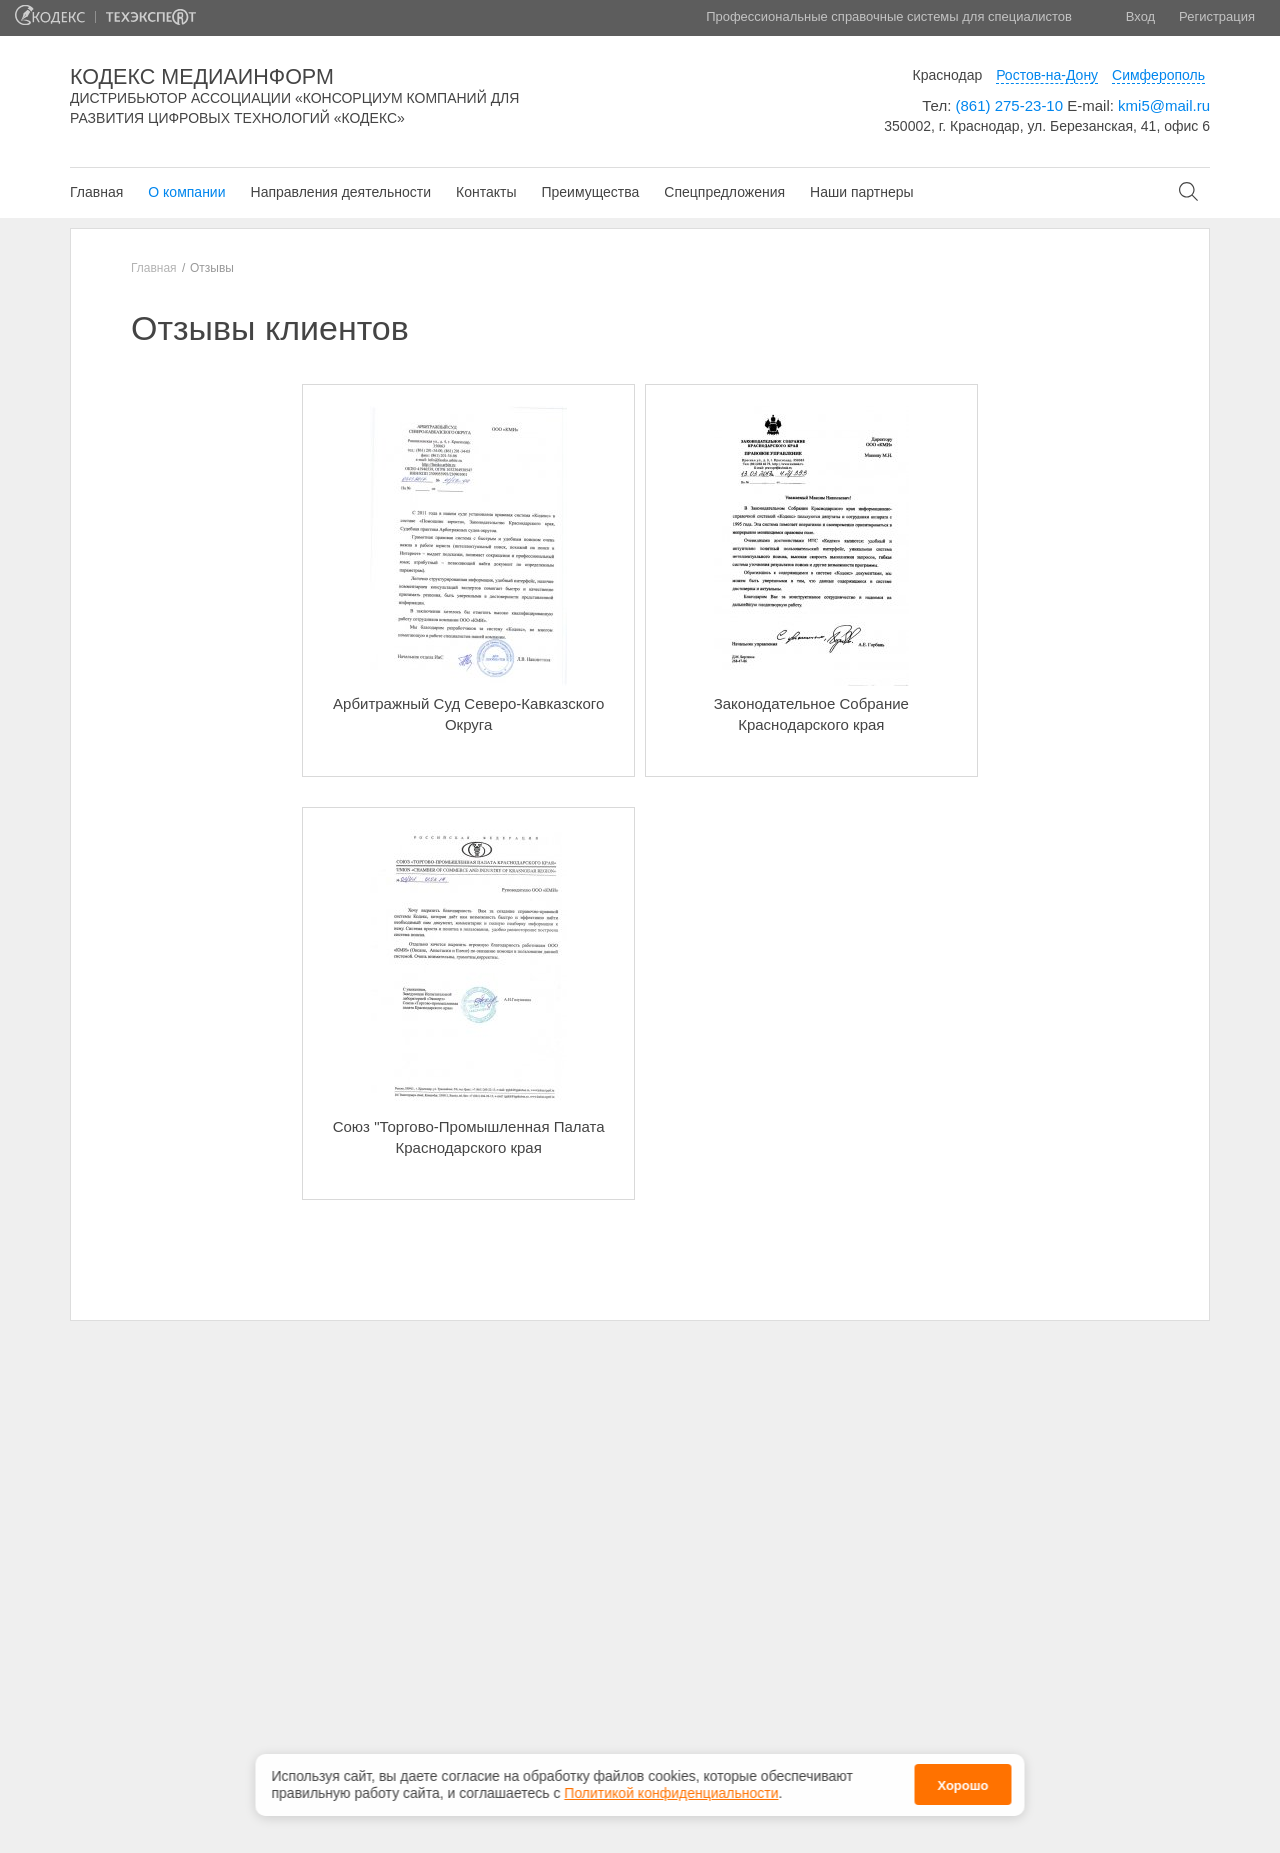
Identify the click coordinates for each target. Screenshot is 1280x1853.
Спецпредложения (724, 192)
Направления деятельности (341, 192)
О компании (186, 192)
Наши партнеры (861, 192)
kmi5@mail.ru (1164, 105)
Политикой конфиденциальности (671, 1793)
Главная (96, 192)
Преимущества (590, 192)
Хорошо (962, 1785)
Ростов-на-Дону (1047, 75)
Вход (1140, 16)
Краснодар (948, 75)
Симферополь (1158, 75)
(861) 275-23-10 (1009, 105)
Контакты (486, 192)
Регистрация (1217, 16)
